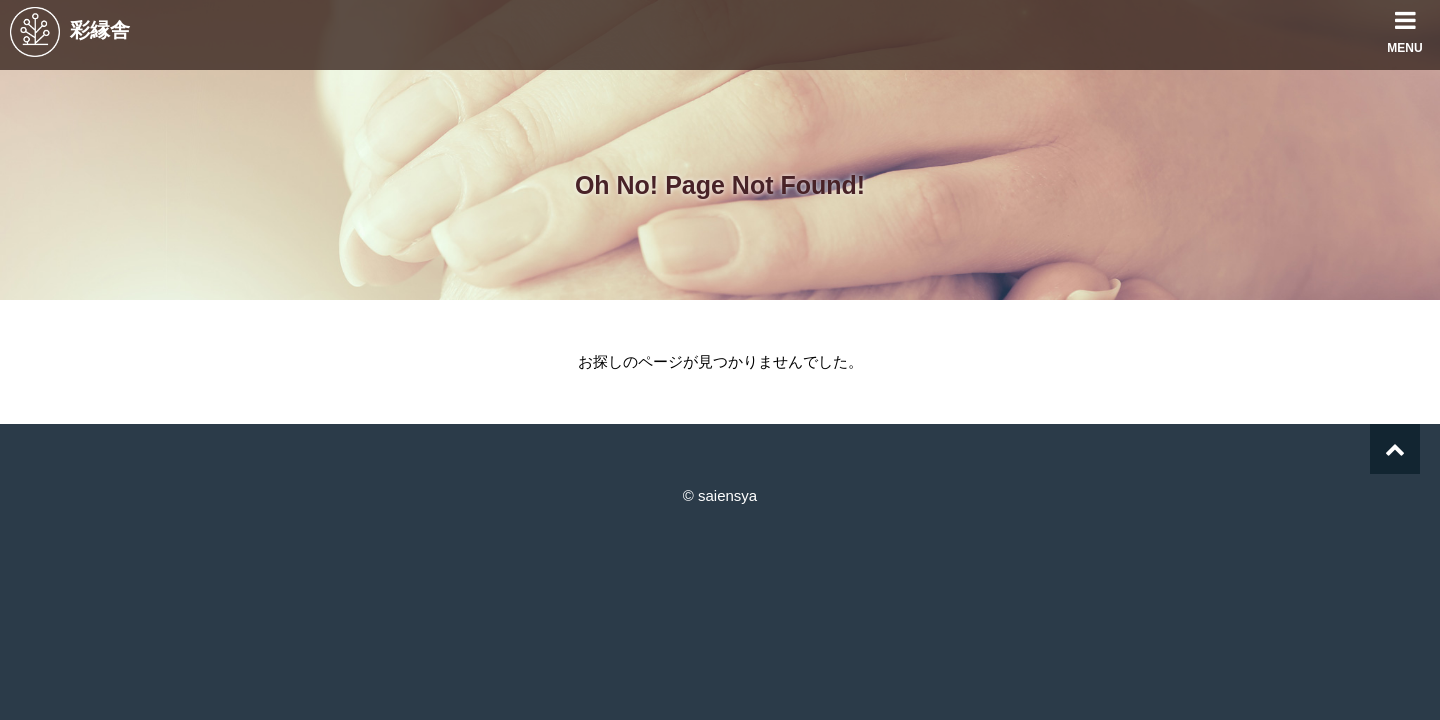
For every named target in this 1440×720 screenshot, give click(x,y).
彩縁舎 (70, 30)
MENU (1405, 27)
